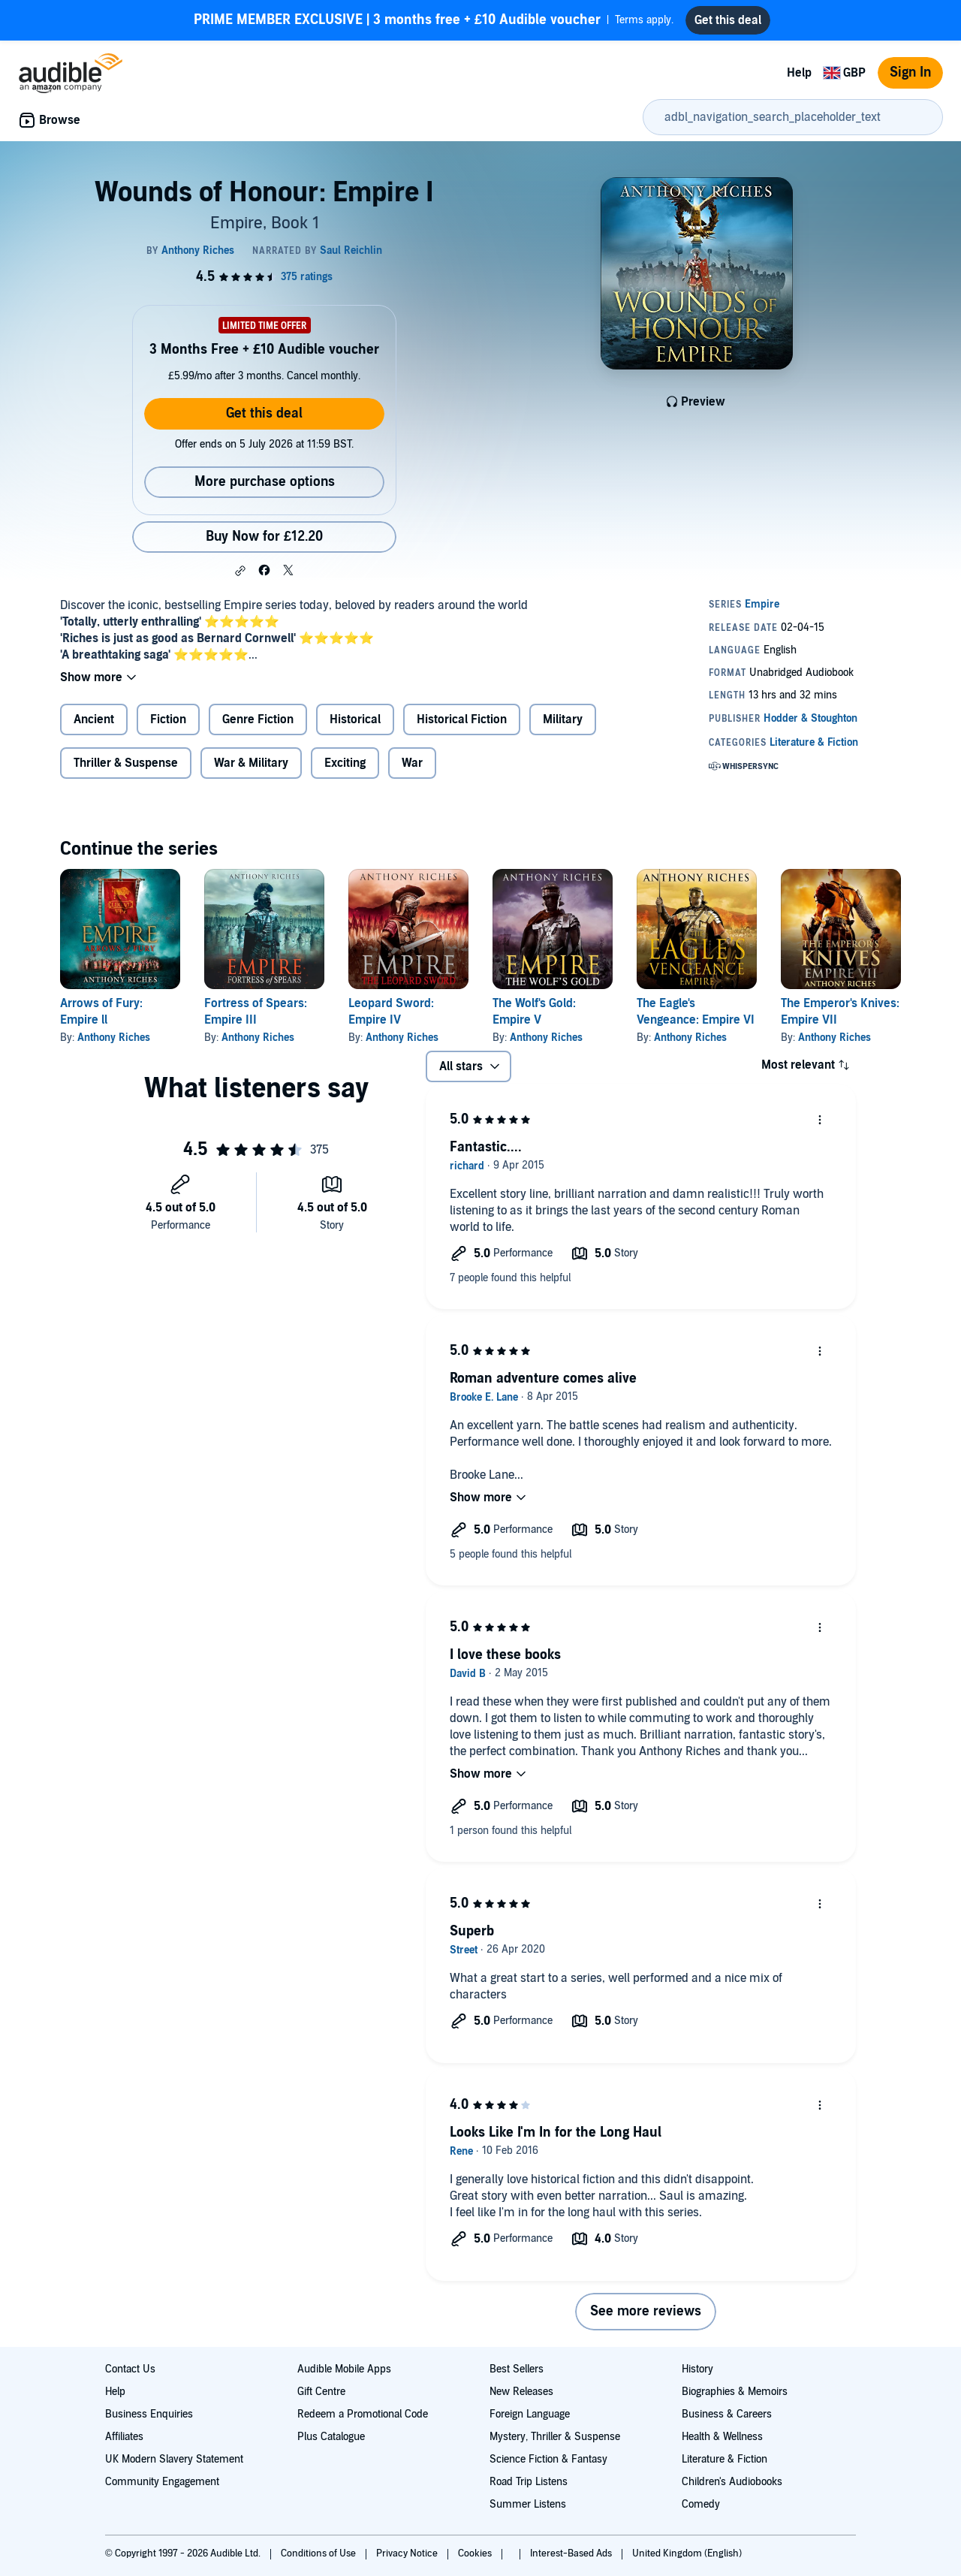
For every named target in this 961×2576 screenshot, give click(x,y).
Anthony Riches (113, 1037)
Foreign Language (530, 2414)
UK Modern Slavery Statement (174, 2459)
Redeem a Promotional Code (362, 2414)
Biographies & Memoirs (735, 2391)
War (412, 763)
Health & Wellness (722, 2436)
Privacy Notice (408, 2553)
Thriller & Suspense (126, 763)
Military (563, 719)
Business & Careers (727, 2414)
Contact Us (130, 2369)
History (697, 2369)
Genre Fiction (258, 719)
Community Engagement (162, 2481)
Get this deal (264, 413)
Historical (355, 719)
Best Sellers (517, 2369)
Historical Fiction (462, 719)
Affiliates (124, 2436)
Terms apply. (433, 20)
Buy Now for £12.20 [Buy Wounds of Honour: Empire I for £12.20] (264, 536)
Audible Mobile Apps (344, 2369)
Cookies (476, 2553)
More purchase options (264, 482)
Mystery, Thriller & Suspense (555, 2436)
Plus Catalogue (331, 2436)
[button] (240, 571)
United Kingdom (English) (687, 2553)
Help (799, 72)
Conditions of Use (319, 2553)
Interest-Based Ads (572, 2553)
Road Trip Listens (529, 2481)
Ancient (94, 719)
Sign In (910, 72)
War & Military (251, 763)
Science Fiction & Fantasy (548, 2459)
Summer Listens (528, 2504)
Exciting (345, 763)
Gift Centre (321, 2391)
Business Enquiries (149, 2414)
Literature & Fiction (724, 2459)
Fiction (168, 719)
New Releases (521, 2391)
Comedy (701, 2504)
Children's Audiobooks (732, 2481)
